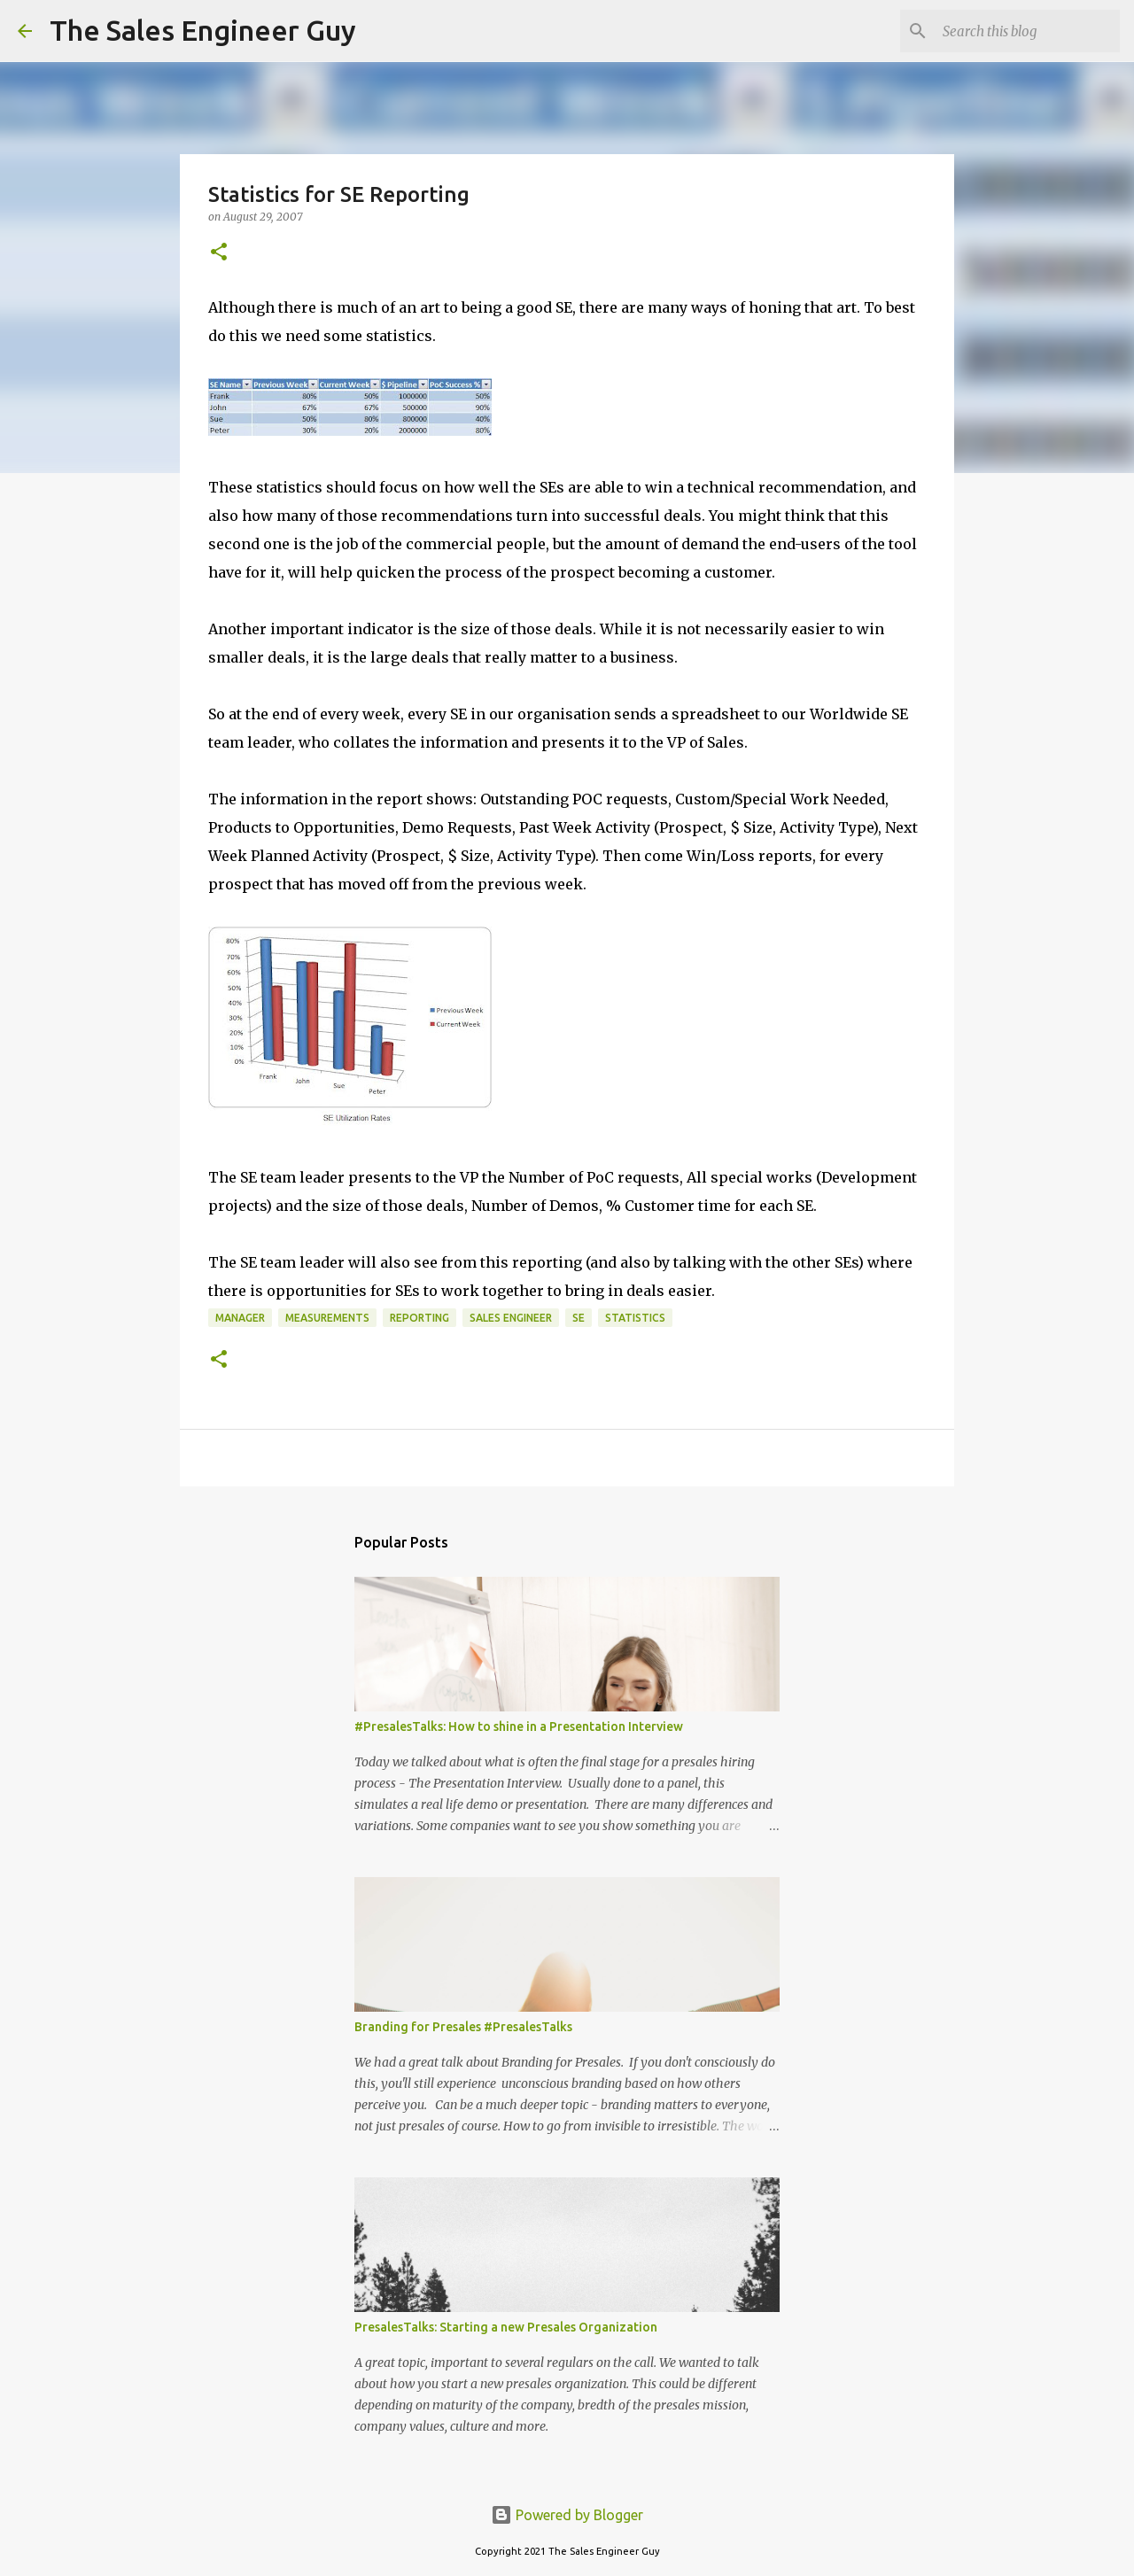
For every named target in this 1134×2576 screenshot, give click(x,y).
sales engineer (511, 1317)
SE (578, 1317)
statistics (635, 1317)
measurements (327, 1317)
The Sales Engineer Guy (203, 30)
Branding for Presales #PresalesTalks (463, 2027)
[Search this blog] (1027, 31)
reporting (419, 1317)
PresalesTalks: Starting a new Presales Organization (505, 2327)
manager (240, 1317)
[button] (218, 253)
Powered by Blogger (567, 2515)
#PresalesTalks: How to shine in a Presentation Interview (518, 1726)
